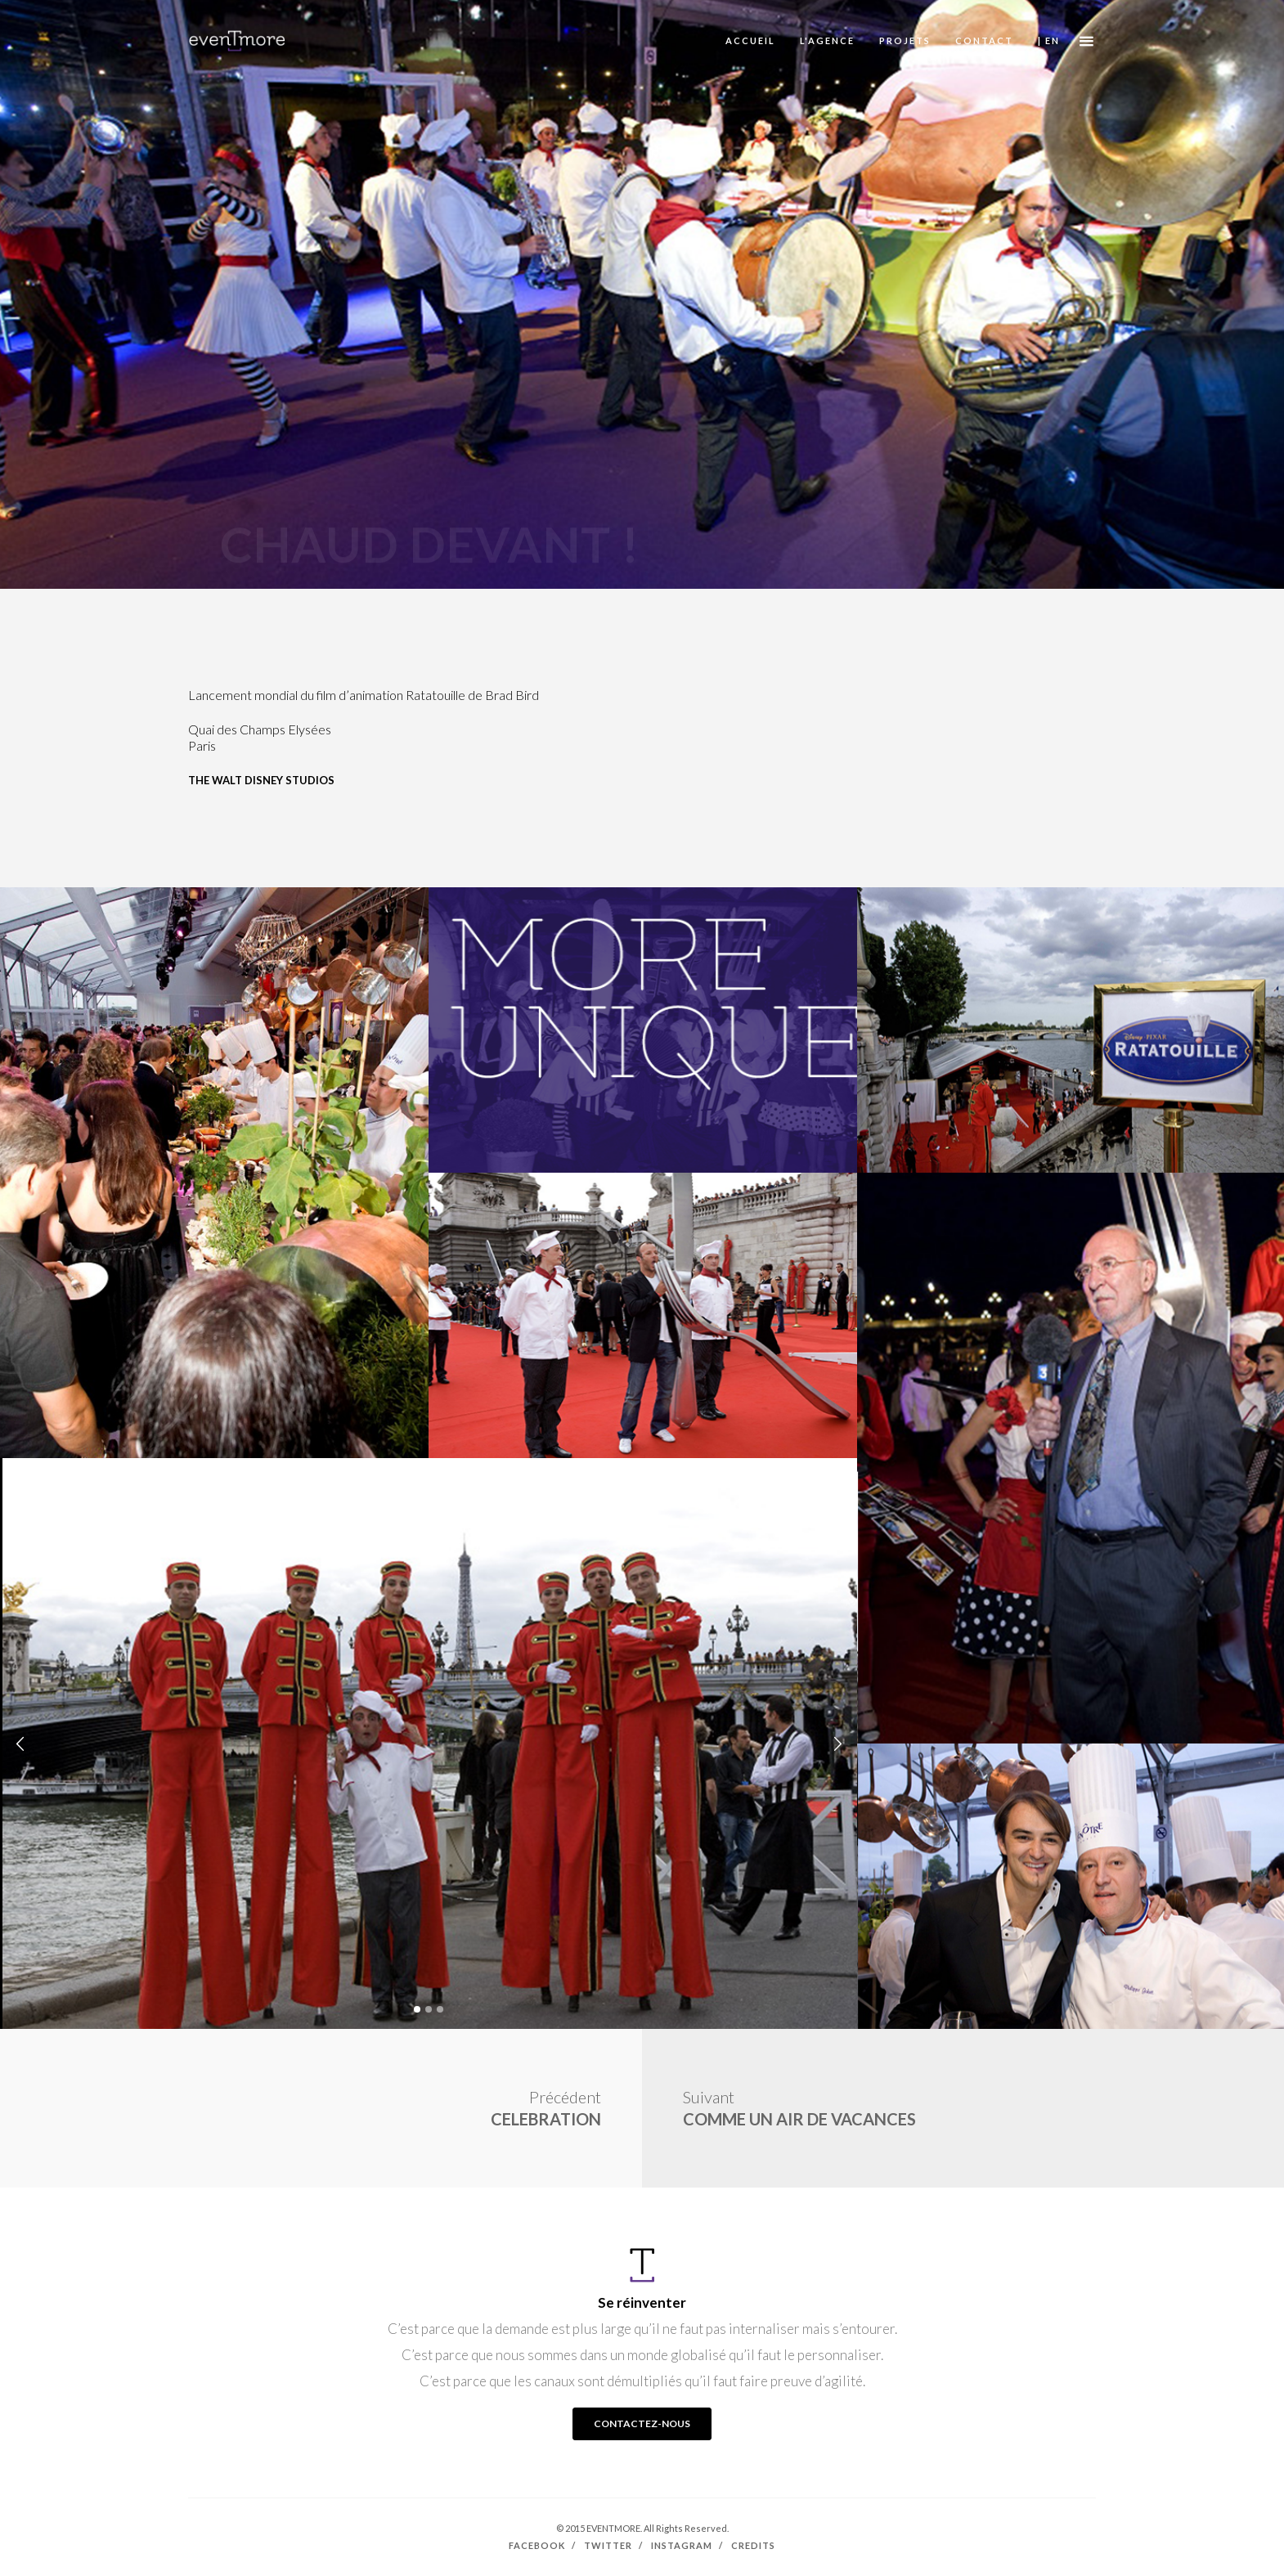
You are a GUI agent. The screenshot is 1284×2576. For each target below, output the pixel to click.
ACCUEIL (750, 40)
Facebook (537, 2545)
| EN (1049, 40)
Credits (753, 2545)
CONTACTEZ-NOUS (642, 2423)
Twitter (608, 2545)
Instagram (681, 2545)
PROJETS (905, 40)
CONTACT (984, 40)
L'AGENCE (827, 40)
